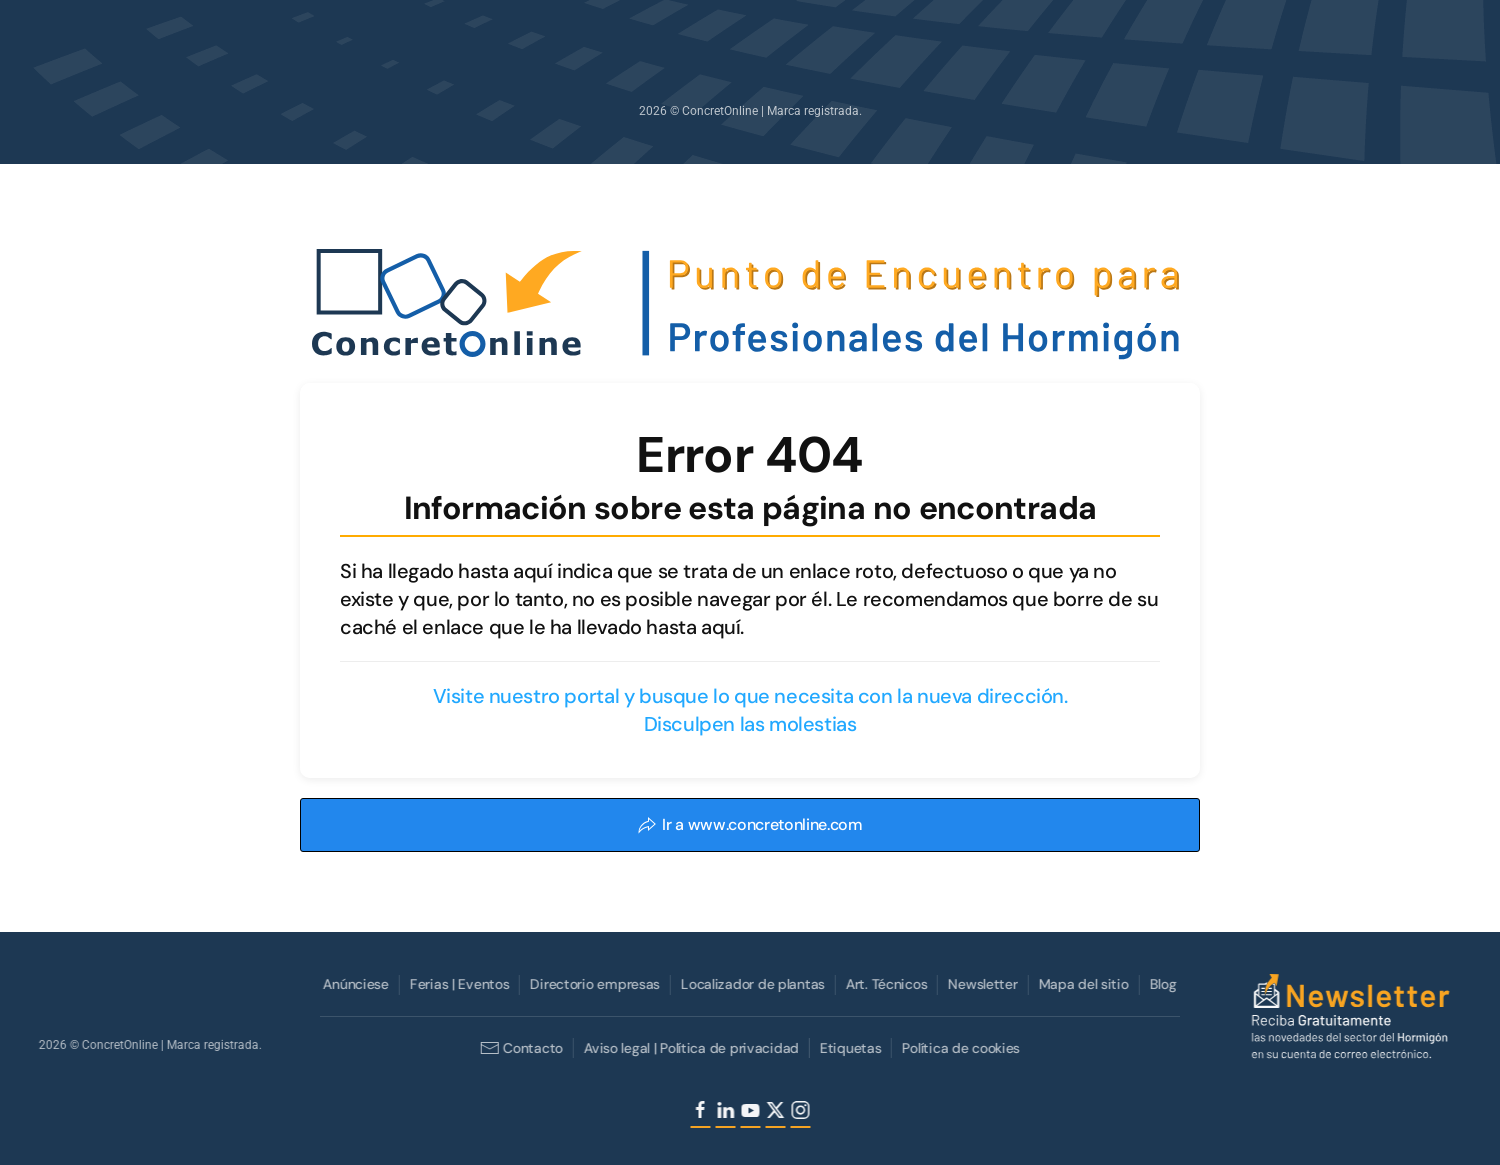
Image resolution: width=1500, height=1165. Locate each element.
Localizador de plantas (751, 984)
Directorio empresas (594, 984)
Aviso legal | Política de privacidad (689, 1048)
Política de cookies (960, 1048)
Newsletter (981, 984)
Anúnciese (354, 984)
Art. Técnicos (884, 984)
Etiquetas (848, 1048)
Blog (1161, 984)
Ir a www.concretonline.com (750, 824)
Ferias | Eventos (458, 984)
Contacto (519, 1048)
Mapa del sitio (1082, 984)
